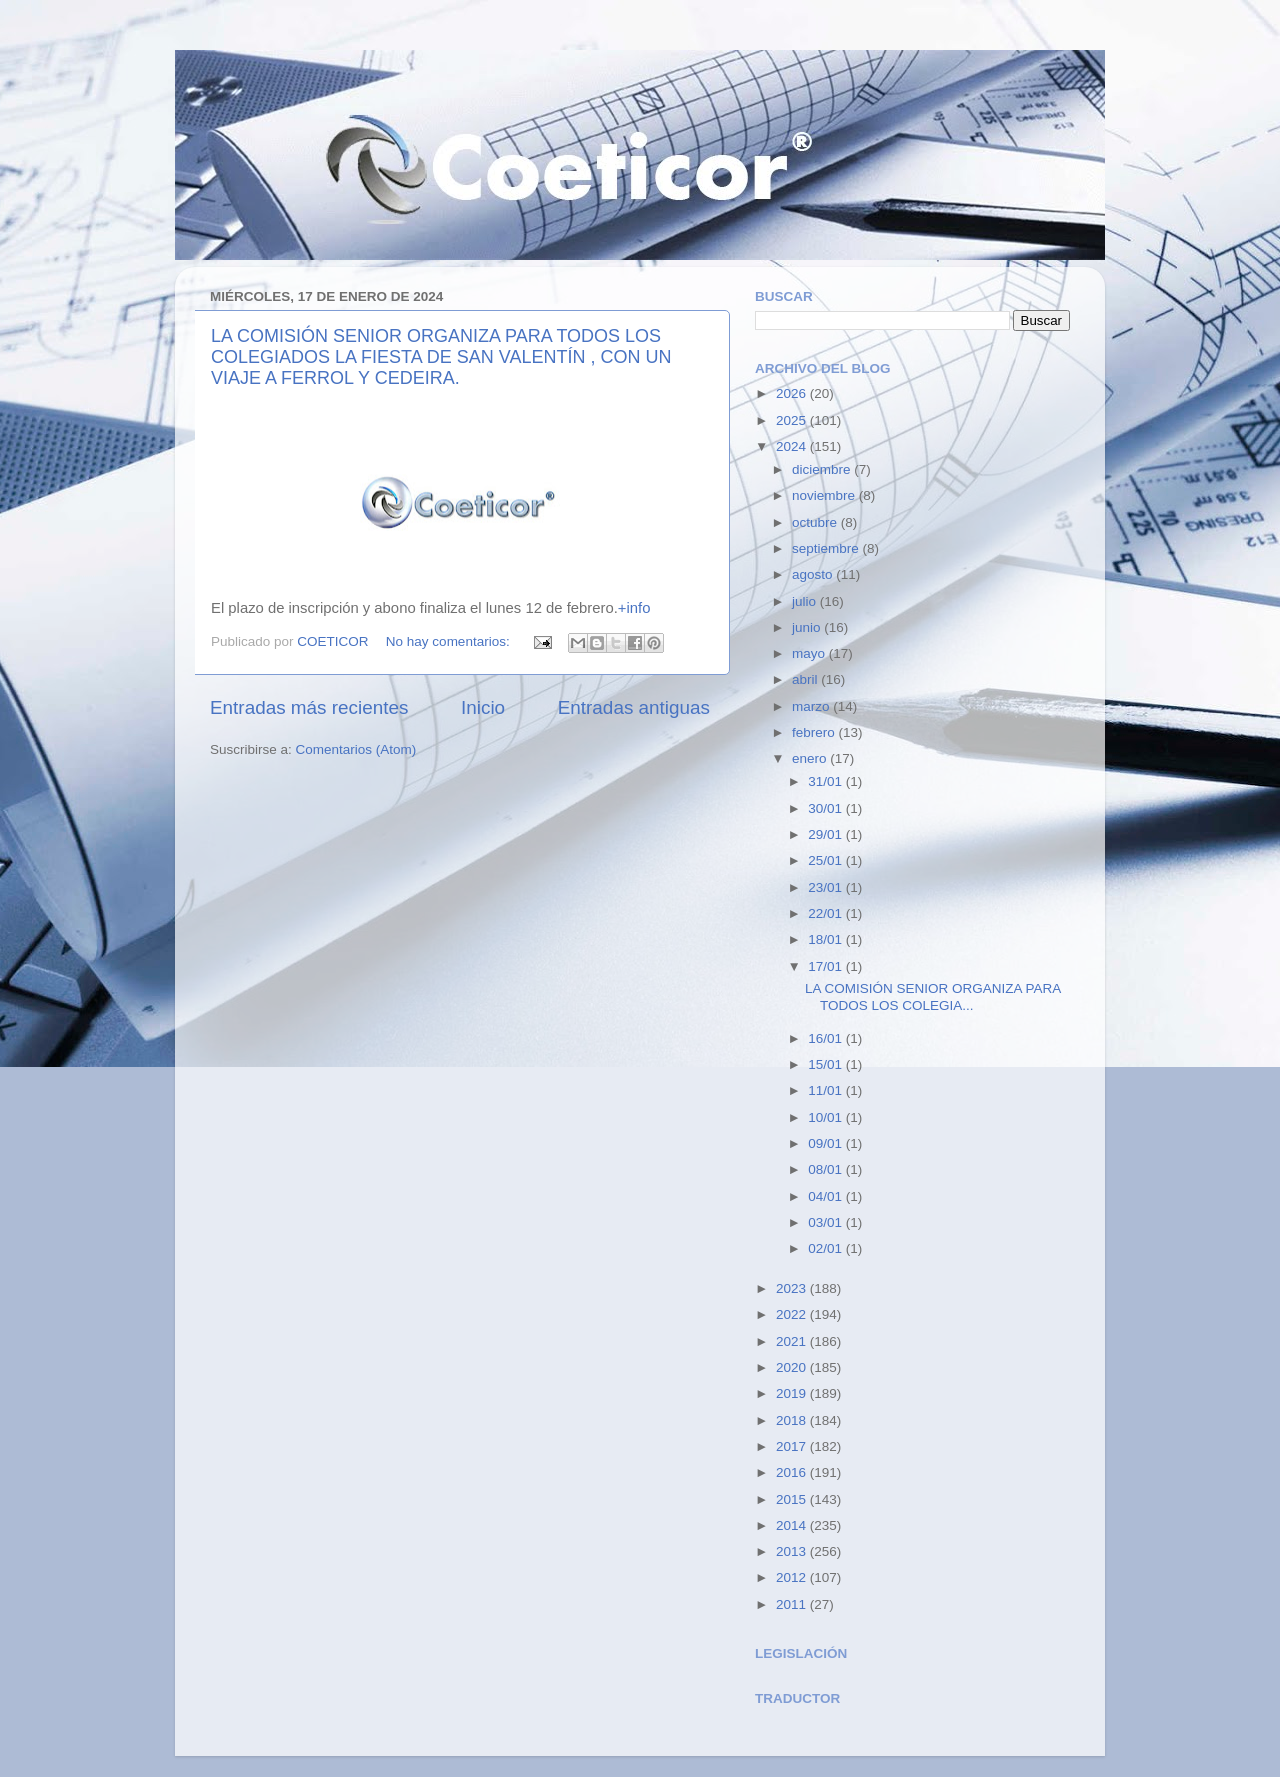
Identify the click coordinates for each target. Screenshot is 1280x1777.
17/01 (827, 966)
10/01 (827, 1117)
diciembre (823, 469)
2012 (793, 1577)
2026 (793, 393)
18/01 (827, 939)
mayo (810, 653)
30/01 (827, 808)
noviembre (825, 495)
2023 (793, 1288)
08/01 (827, 1169)
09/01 (827, 1143)
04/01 (827, 1196)
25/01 (827, 860)
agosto (814, 574)
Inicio (483, 707)
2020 (793, 1367)
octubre (816, 522)
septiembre (827, 548)
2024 (793, 446)
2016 (793, 1472)
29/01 (827, 834)
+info (634, 608)
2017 (793, 1446)
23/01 (827, 887)
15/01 (827, 1064)
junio (808, 627)
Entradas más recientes (309, 707)
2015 (793, 1499)
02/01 (827, 1248)
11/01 (827, 1090)
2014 (793, 1525)
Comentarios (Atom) (356, 749)
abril (806, 679)
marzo (812, 706)
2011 (793, 1604)
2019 (793, 1393)
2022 (793, 1314)
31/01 (827, 781)
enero (811, 758)
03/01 (827, 1222)
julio (806, 601)
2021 (793, 1341)
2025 (793, 420)
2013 (793, 1551)
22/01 (827, 913)
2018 (793, 1420)
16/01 (827, 1038)
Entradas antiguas (634, 707)
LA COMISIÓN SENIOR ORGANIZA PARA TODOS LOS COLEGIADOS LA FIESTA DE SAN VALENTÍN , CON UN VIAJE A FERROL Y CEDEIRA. (441, 357)
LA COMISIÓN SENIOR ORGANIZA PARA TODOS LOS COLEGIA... (933, 996)
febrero (815, 732)
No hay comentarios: (450, 641)
